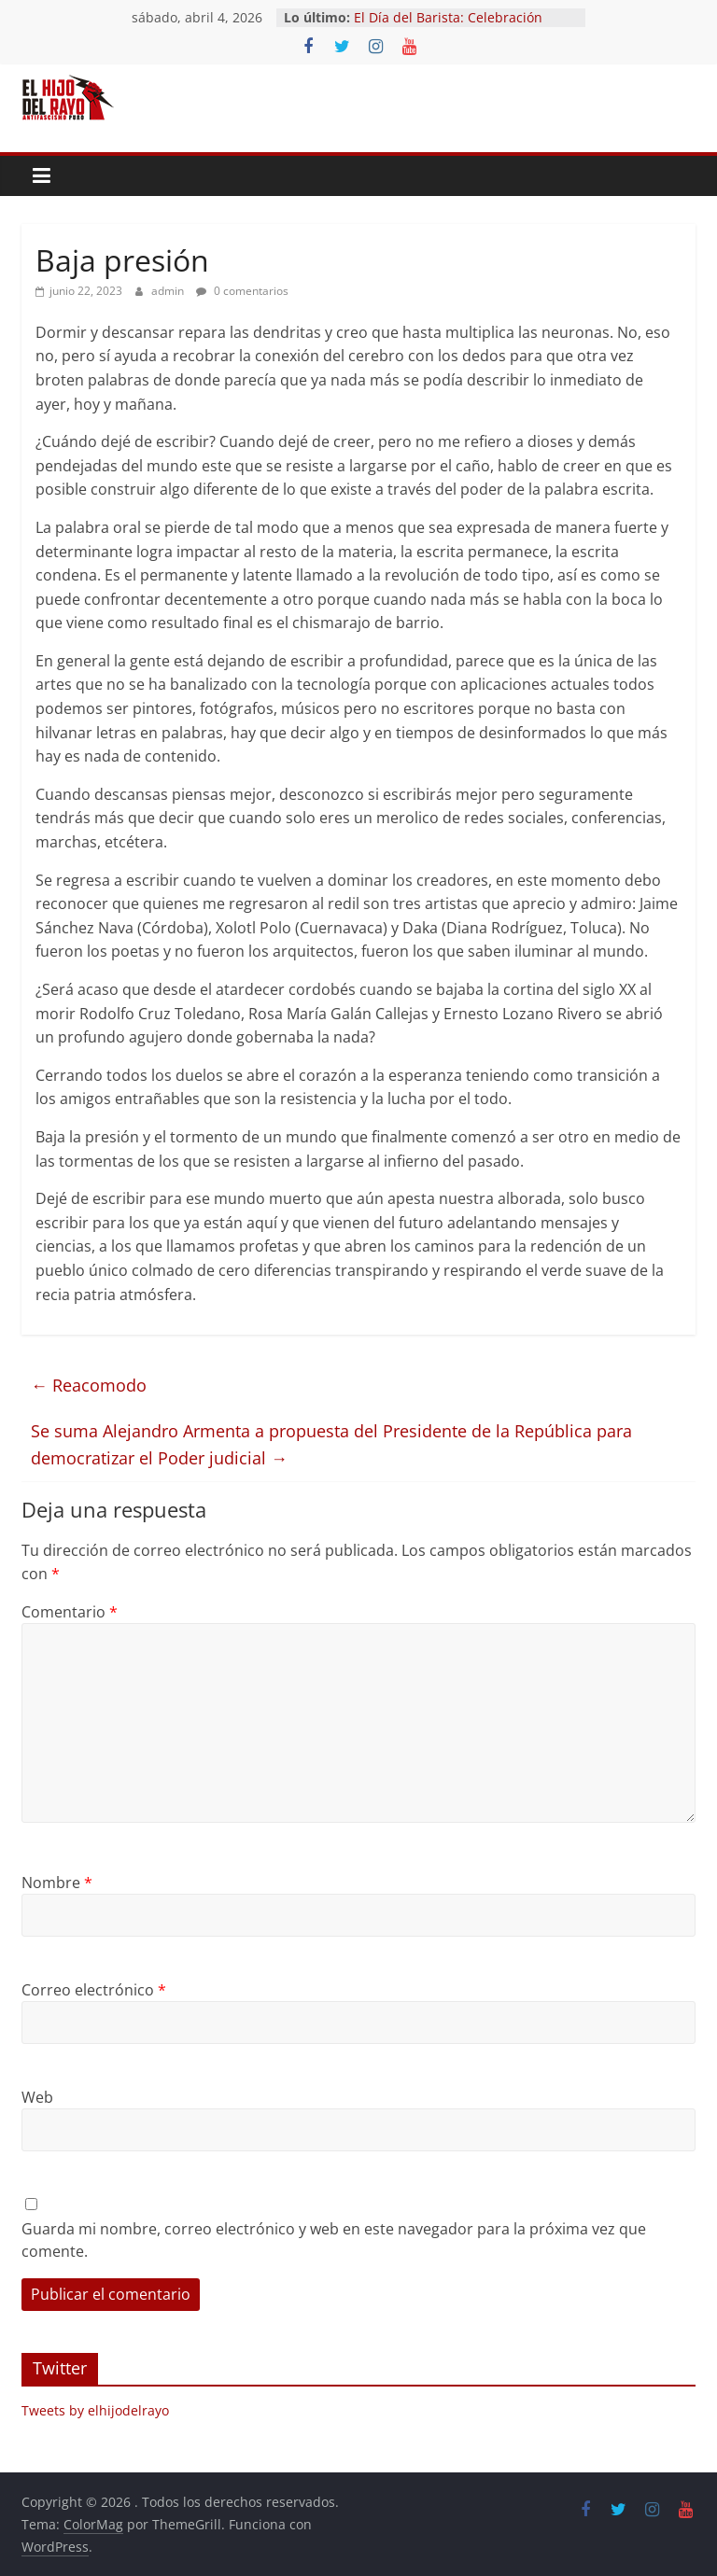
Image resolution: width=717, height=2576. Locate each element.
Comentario (69, 1612)
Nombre (56, 1882)
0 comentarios (242, 291)
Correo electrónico (93, 1990)
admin (169, 291)
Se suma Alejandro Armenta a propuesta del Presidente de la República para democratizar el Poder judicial (331, 1444)
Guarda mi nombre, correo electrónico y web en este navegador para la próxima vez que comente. (333, 2240)
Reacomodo (99, 1385)
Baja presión (122, 260)
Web (37, 2097)
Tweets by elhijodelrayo (95, 2410)
